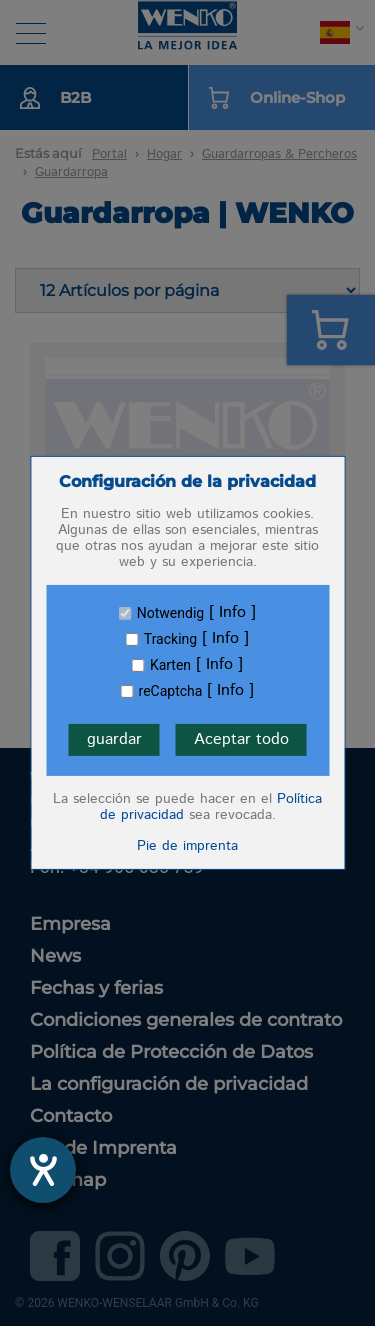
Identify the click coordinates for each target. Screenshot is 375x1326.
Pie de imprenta (187, 846)
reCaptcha (171, 691)
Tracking (170, 639)
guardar (114, 739)
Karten (170, 665)
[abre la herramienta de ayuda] (43, 1170)
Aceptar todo (241, 739)
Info (232, 613)
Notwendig (170, 613)
